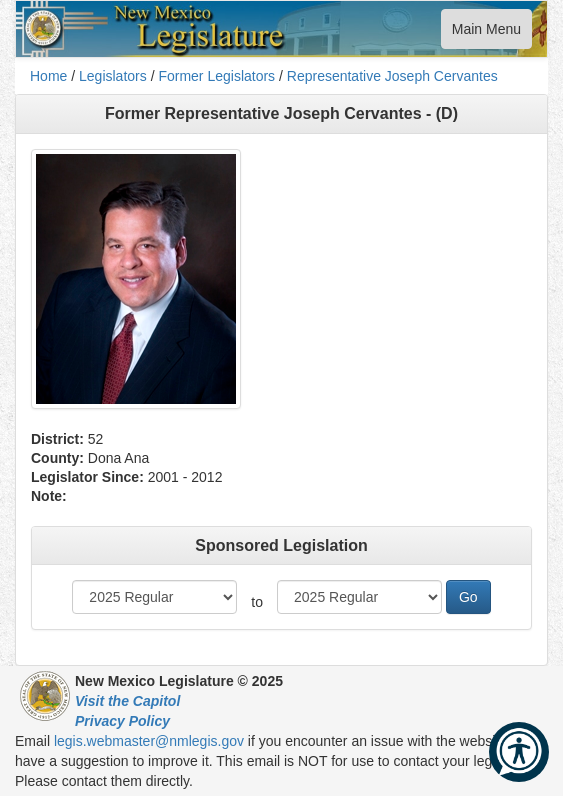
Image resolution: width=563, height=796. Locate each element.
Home (48, 76)
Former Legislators (216, 76)
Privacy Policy (122, 721)
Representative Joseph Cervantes (392, 76)
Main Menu (486, 33)
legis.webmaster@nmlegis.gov (149, 741)
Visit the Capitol (127, 701)
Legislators (113, 76)
